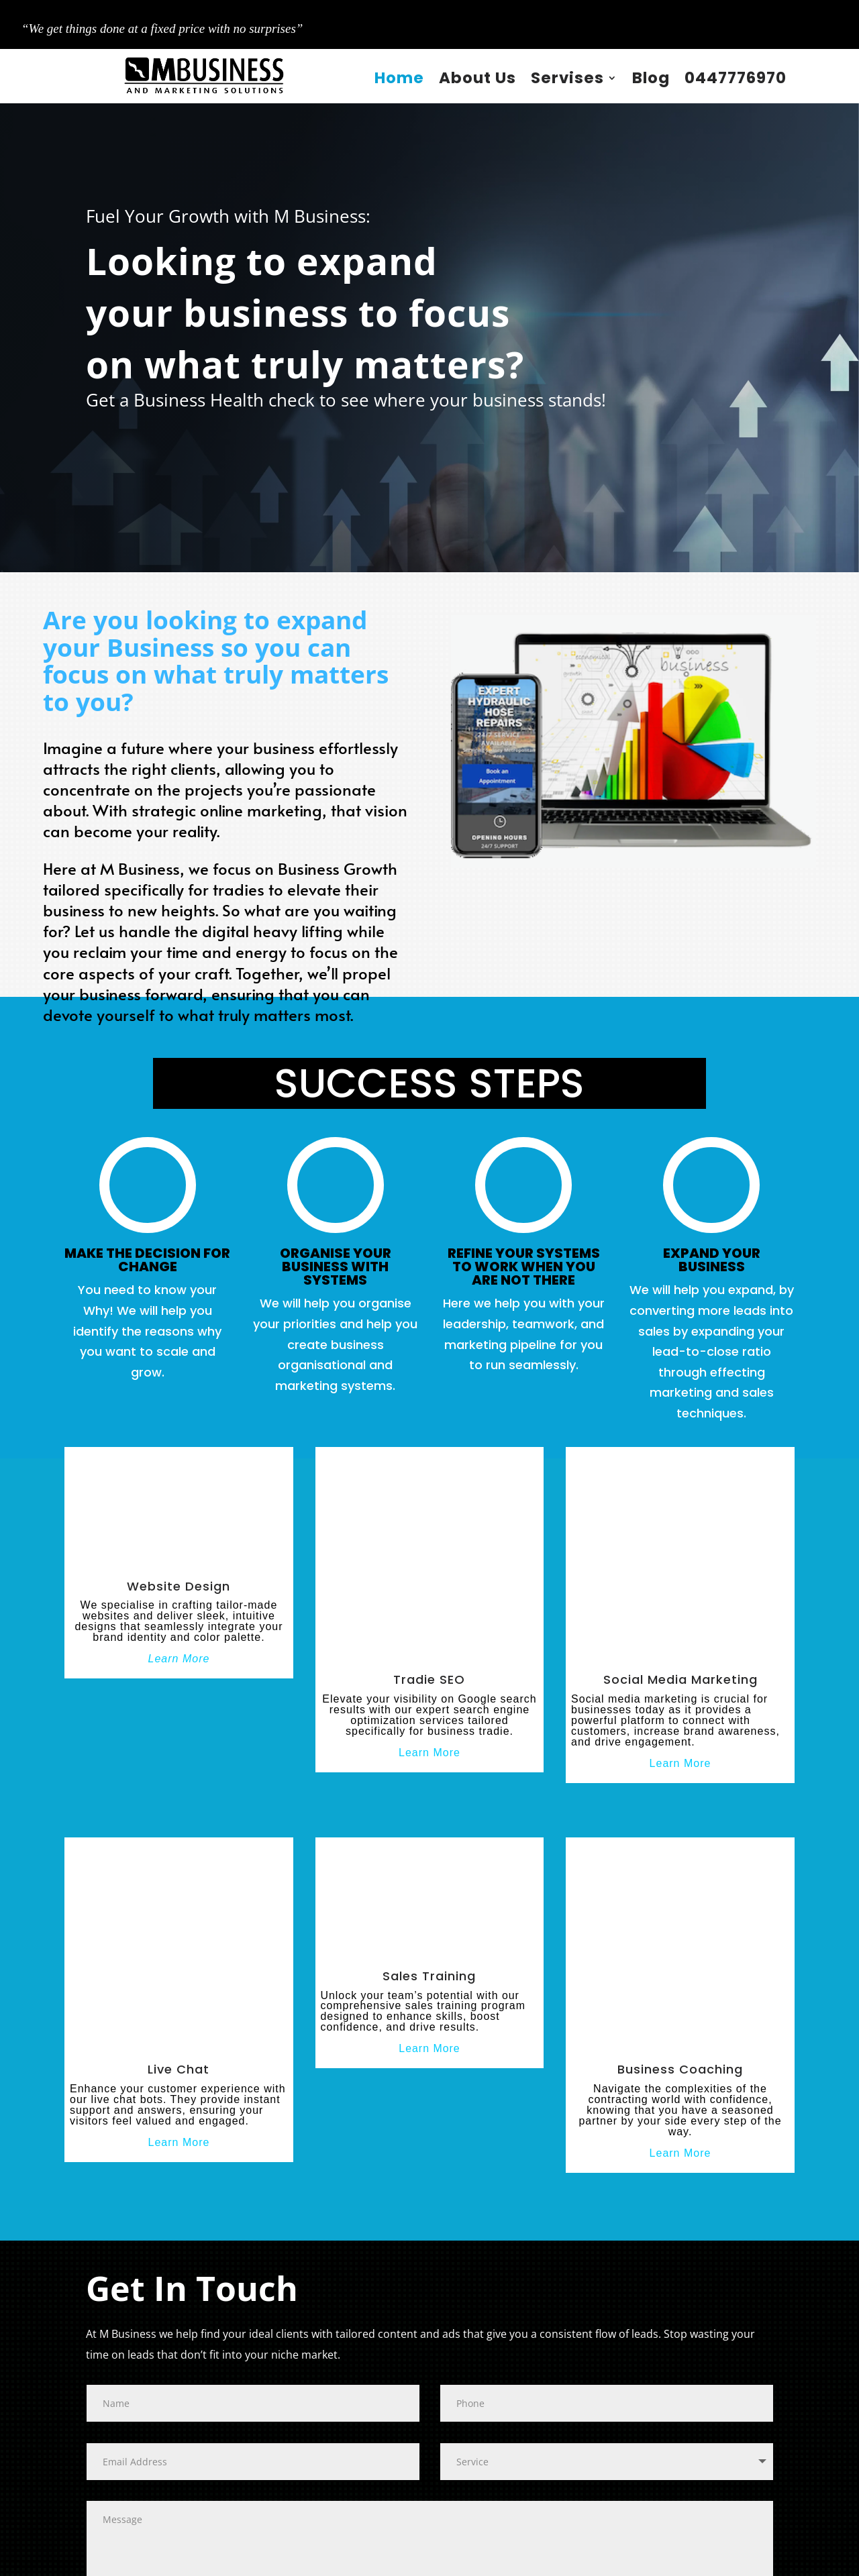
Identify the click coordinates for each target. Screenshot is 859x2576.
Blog (651, 78)
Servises (567, 78)
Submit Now (133, 2434)
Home (399, 78)
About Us (477, 78)
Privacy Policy (468, 2559)
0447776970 (736, 78)
